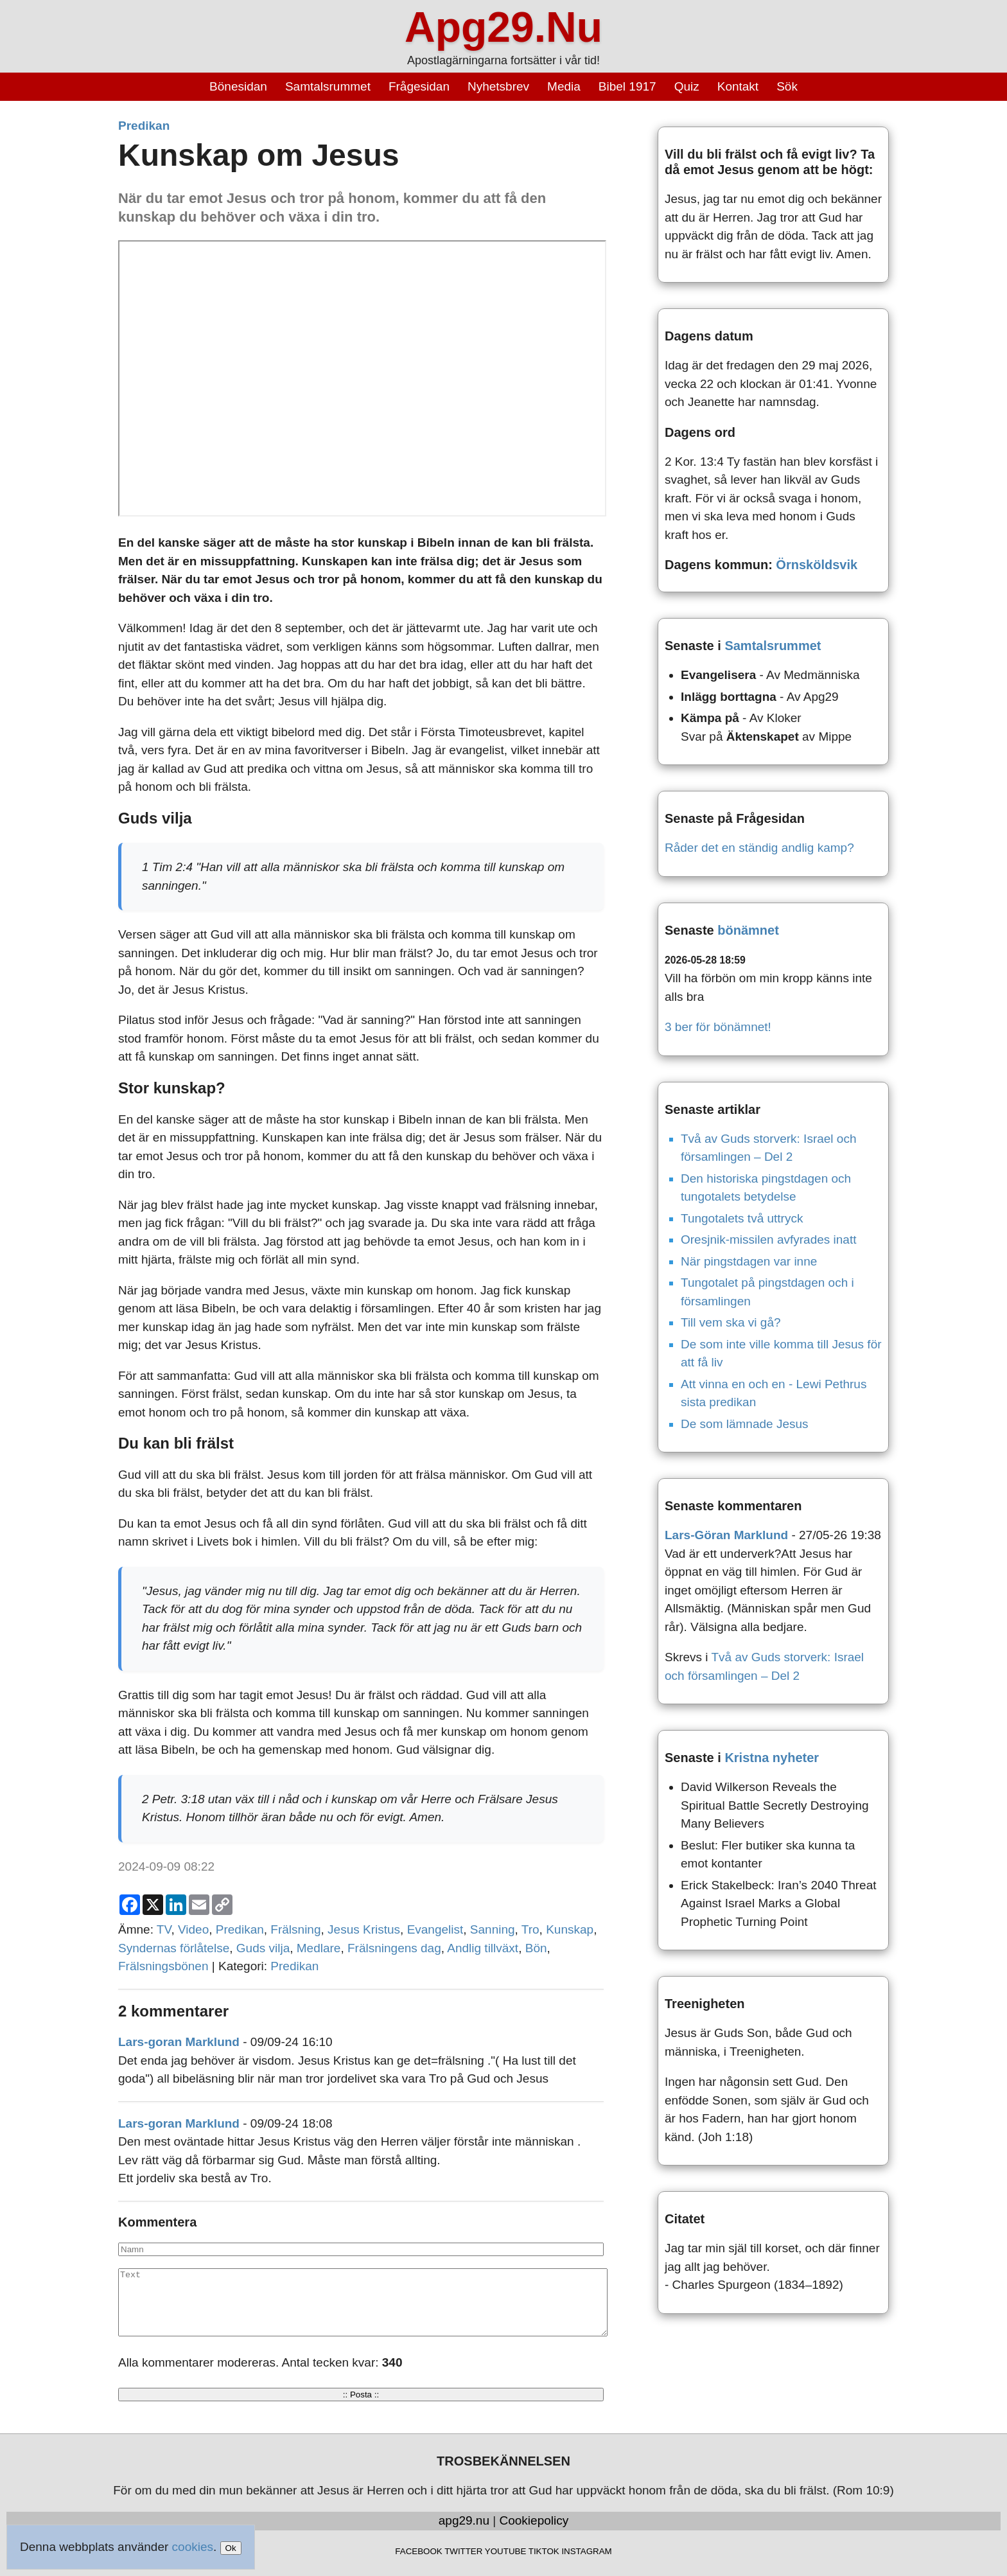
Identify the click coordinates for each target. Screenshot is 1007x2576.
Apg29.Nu (503, 27)
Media (564, 86)
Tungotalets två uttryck (742, 1218)
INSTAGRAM (586, 2551)
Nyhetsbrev (498, 86)
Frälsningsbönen (163, 1966)
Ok (230, 2548)
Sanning (492, 1929)
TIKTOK (544, 2551)
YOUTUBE (505, 2551)
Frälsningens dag (394, 1948)
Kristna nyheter (771, 1758)
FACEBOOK (418, 2551)
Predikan (144, 125)
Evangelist (435, 1929)
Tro (530, 1929)
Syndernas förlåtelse (173, 1948)
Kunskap (569, 1929)
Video (193, 1929)
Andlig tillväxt (482, 1948)
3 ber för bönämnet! (718, 1027)
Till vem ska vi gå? (731, 1322)
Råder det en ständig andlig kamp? (759, 847)
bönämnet (748, 930)
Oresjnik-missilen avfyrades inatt (768, 1239)
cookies (192, 2547)
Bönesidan (238, 86)
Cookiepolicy (534, 2520)
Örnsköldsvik (816, 565)
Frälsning (295, 1929)
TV (164, 1929)
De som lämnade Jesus (745, 1424)
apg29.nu (464, 2520)
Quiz (686, 86)
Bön (536, 1948)
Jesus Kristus (364, 1929)
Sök (787, 86)
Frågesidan (419, 86)
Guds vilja (263, 1948)
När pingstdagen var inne (749, 1261)
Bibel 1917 (627, 86)
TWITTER (463, 2551)
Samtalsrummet (328, 86)
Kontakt (737, 86)
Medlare (319, 1948)
